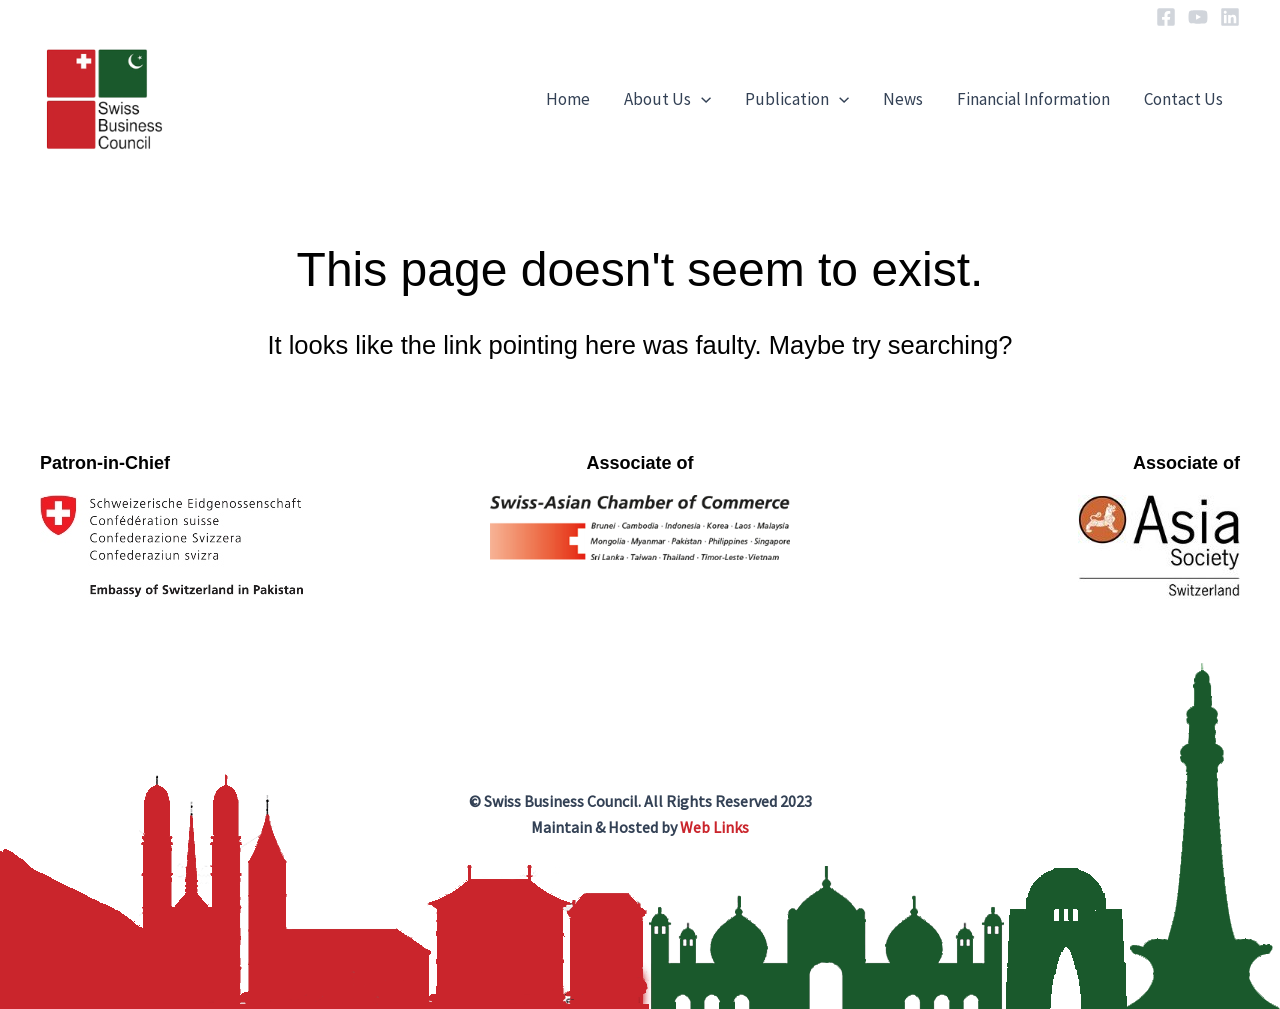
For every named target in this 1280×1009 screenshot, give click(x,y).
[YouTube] (1198, 17)
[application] (701, 99)
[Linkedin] (1230, 17)
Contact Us (1183, 99)
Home (568, 99)
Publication (797, 99)
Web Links (714, 827)
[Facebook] (1166, 17)
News (903, 99)
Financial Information (1033, 99)
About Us (667, 99)
